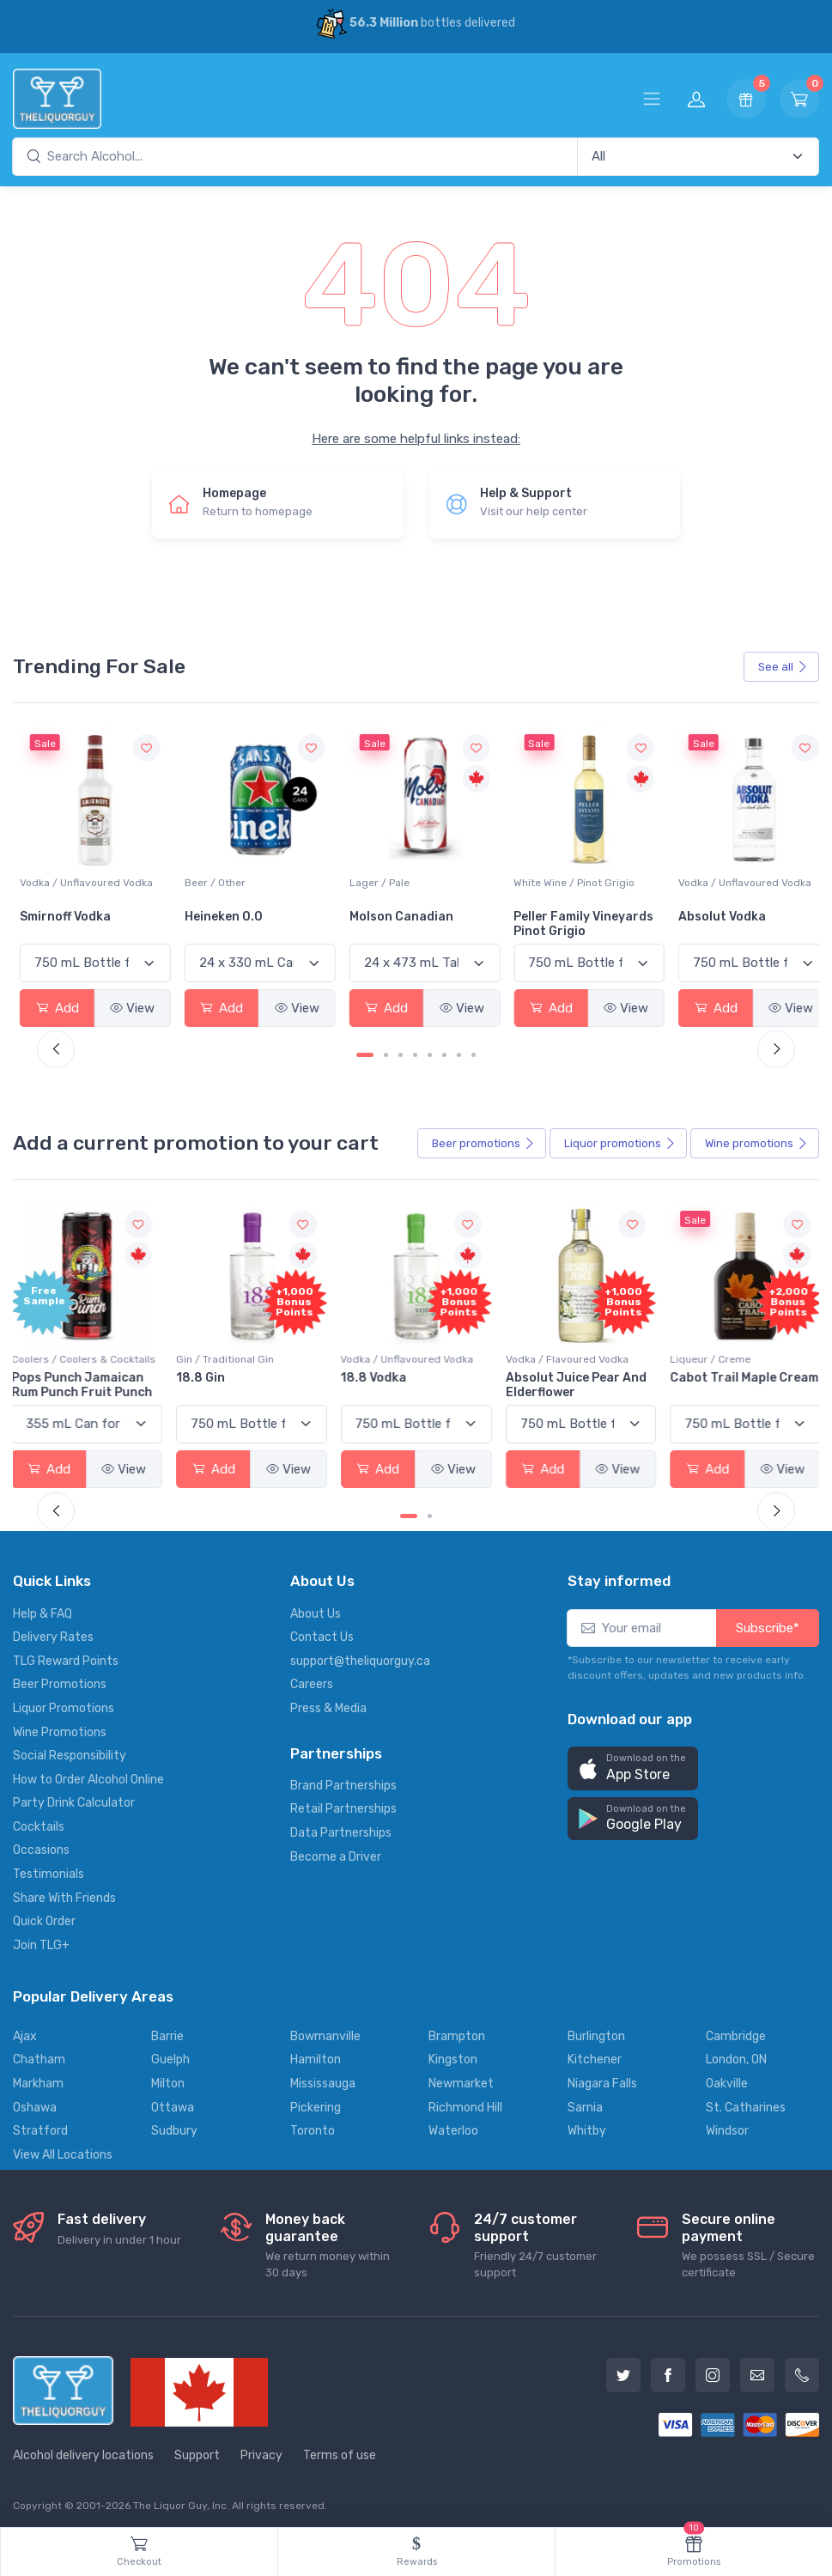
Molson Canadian (556, 914)
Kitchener (595, 2053)
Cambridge (736, 2030)
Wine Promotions (59, 1725)
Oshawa (35, 2100)
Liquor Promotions (63, 1702)
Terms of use (339, 2449)
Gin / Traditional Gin (230, 1353)
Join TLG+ (41, 1939)
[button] (633, 1762)
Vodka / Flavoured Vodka (565, 1353)
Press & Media (328, 1702)
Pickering (315, 2100)
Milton (168, 2077)
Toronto (312, 2124)
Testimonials (48, 1868)
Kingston (452, 2053)
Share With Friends (64, 1891)
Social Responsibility (69, 1749)
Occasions (41, 1844)
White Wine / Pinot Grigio (726, 880)
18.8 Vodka (376, 1371)
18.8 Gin (205, 1371)
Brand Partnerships (343, 1779)
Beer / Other (373, 880)
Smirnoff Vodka (226, 914)
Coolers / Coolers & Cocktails (92, 1353)
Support (197, 2449)
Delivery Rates (53, 1631)
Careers (311, 1678)
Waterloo (453, 2124)
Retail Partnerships (343, 1802)
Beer (483, 1140)
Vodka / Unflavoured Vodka (247, 880)
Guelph (170, 2053)
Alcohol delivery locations (83, 2449)
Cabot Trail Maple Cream (719, 1379)
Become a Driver (335, 1850)
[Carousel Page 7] (459, 1052)
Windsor (727, 2124)
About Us (315, 1607)
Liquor (620, 1140)
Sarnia (585, 2100)
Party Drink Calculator (74, 1796)
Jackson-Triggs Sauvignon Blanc (70, 921)
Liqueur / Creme (706, 1353)
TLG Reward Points (65, 1655)
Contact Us (322, 1631)
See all (783, 666)
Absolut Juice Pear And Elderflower (574, 1379)
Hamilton (315, 2053)
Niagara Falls (602, 2077)
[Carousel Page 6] (444, 1052)
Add (56, 1004)
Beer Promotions (59, 1678)
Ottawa (172, 2100)
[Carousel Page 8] (473, 1052)
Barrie (167, 2030)
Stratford (40, 2124)
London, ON (736, 2053)
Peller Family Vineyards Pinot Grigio (736, 921)
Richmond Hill (465, 2100)
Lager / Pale (534, 880)
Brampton (456, 2030)
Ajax (25, 2030)
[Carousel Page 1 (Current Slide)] (364, 1052)
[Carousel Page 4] (415, 1052)
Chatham (39, 2053)
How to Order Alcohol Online (88, 1773)
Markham (38, 2077)
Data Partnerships (341, 1827)
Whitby (587, 2124)
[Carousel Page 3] (400, 1052)
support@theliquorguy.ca (360, 1655)
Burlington (596, 2030)
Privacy (261, 2449)
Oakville (727, 2077)
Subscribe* (767, 1621)
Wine (756, 1140)
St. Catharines (746, 2100)
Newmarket (461, 2077)
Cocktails (38, 1821)
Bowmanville (325, 2030)
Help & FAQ (42, 1607)
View (129, 1004)
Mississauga (322, 2077)
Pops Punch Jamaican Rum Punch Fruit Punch (90, 1379)
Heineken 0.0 (382, 914)
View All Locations (62, 2149)
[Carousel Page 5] (430, 1052)
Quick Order (44, 1915)
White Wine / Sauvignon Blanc (93, 880)
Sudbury (174, 2124)
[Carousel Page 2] (386, 1052)
